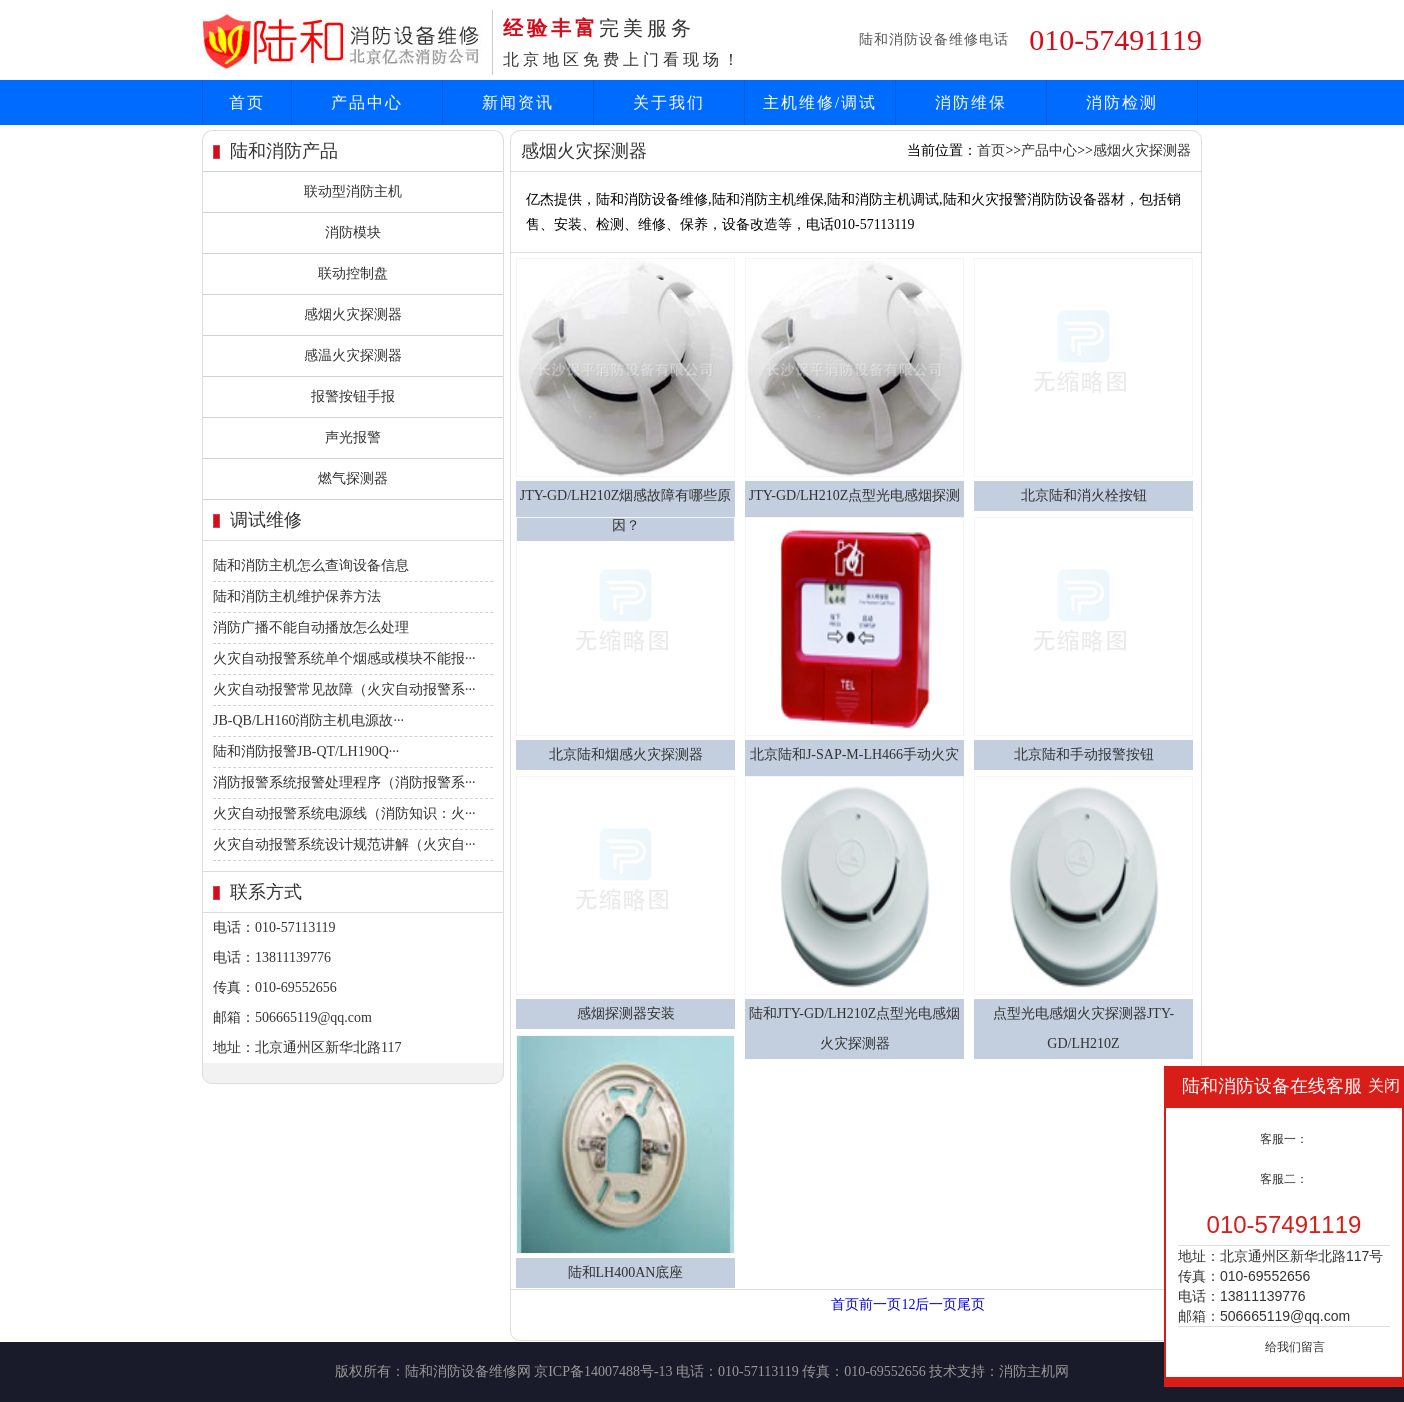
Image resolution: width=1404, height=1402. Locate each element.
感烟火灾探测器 (353, 314)
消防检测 (1122, 102)
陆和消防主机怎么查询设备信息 (311, 565)
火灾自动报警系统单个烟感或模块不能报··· (344, 658)
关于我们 (669, 102)
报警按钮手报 (353, 396)
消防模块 (353, 232)
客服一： (1284, 1139)
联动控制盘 (353, 273)
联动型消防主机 (353, 191)
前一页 (880, 1304)
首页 (247, 102)
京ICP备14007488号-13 (603, 1371)
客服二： (1284, 1179)
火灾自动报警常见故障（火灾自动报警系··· (344, 689)
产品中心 (367, 102)
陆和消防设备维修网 (468, 1371)
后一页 (936, 1304)
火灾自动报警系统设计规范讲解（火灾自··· (344, 844)
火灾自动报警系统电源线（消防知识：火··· (344, 813)
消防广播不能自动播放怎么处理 (311, 627)
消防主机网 (1034, 1371)
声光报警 (353, 437)
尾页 (971, 1304)
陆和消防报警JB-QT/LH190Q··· (306, 751)
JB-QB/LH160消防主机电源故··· (308, 720)
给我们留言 (1295, 1347)
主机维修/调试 (820, 102)
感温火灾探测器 (353, 355)
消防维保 (971, 102)
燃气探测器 (353, 478)
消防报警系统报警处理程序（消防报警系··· (344, 782)
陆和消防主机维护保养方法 (297, 596)
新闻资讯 (518, 102)
